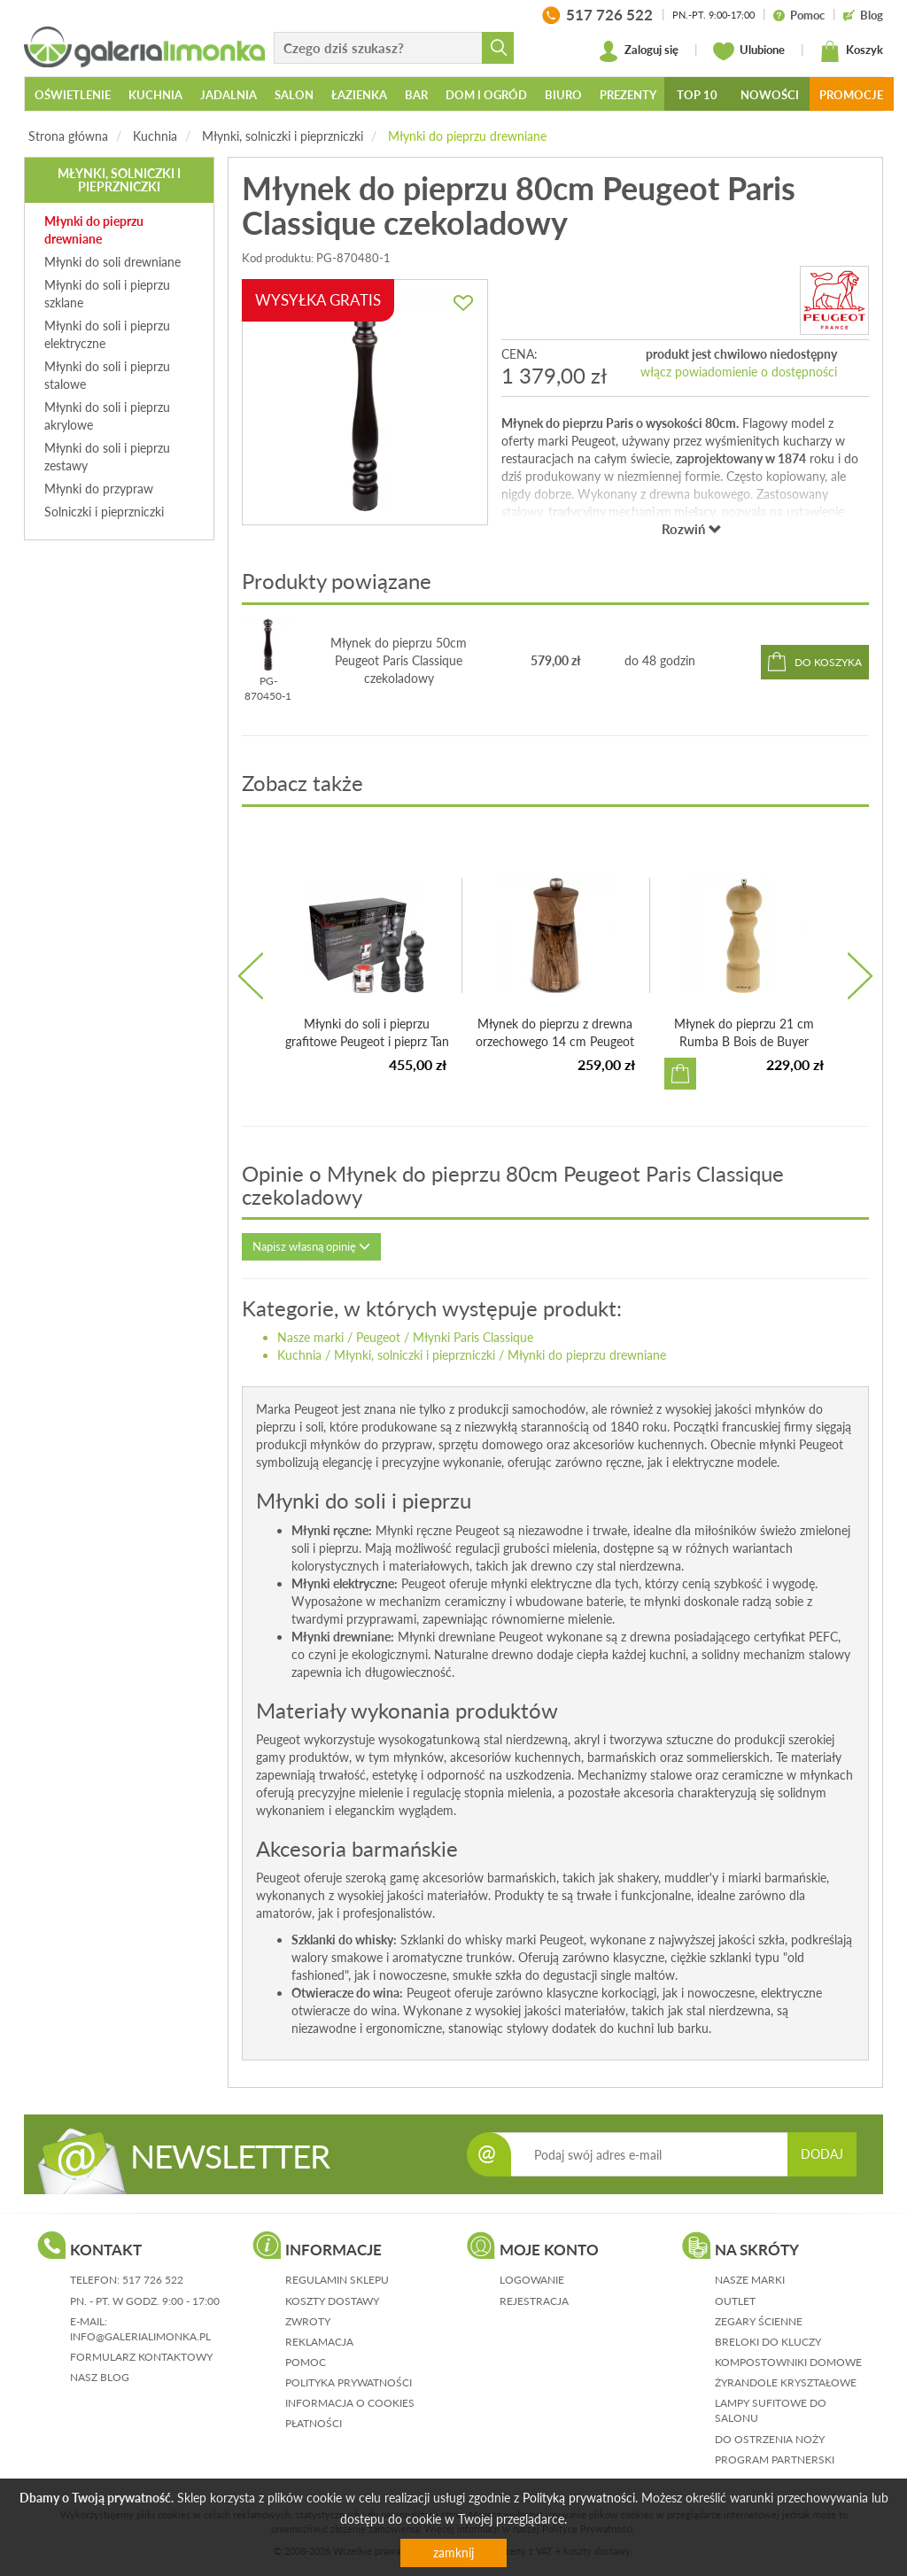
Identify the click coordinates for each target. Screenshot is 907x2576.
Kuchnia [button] (155, 95)
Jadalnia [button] (228, 95)
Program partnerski (774, 2459)
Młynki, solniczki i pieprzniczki (282, 136)
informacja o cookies (350, 2402)
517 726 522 (152, 2279)
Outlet (735, 2301)
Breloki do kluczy (768, 2341)
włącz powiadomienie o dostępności (738, 371)
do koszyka (828, 662)
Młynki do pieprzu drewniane (467, 136)
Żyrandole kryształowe (786, 2382)
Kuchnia (155, 136)
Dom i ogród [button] (486, 95)
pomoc (305, 2362)
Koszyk (851, 51)
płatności (313, 2423)
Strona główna (68, 136)
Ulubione (749, 51)
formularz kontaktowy (141, 2356)
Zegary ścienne (758, 2321)
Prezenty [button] (628, 95)
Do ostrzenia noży (770, 2439)
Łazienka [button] (359, 95)
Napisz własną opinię (311, 1246)
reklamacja (319, 2341)
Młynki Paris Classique (473, 1337)
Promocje (851, 95)
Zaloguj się (638, 51)
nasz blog (99, 2377)
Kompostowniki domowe (788, 2362)
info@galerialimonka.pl (140, 2336)
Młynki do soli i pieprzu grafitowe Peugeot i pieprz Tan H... (367, 1041)
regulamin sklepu (337, 2279)
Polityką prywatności (579, 2497)
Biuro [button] (563, 95)
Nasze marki (310, 1337)
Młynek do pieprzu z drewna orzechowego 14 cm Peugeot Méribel (555, 1041)
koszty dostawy (332, 2301)
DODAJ (822, 2153)
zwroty (307, 2321)
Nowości (769, 95)
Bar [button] (416, 95)
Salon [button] (294, 95)
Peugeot (378, 1337)
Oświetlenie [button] (73, 95)
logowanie (532, 2279)
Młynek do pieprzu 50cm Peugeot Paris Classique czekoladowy (398, 660)
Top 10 (697, 95)
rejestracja (534, 2301)
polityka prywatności (348, 2382)
